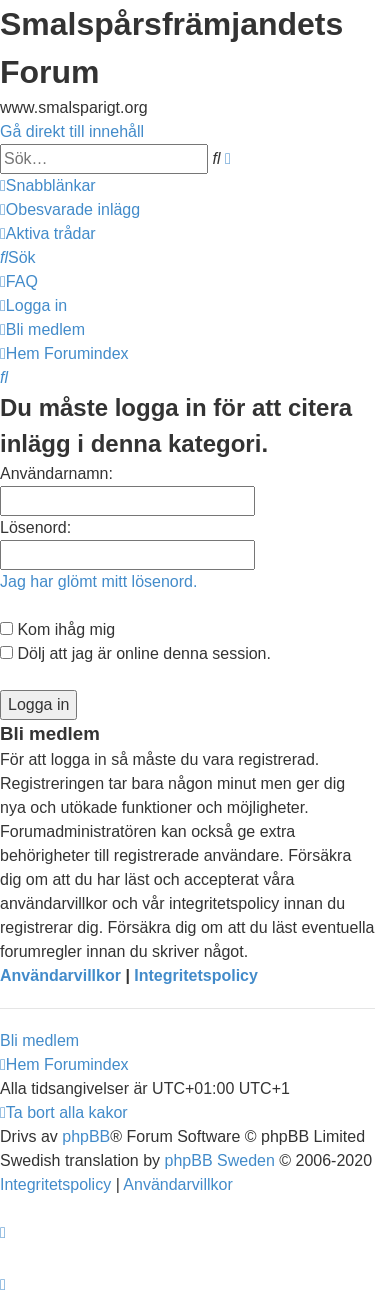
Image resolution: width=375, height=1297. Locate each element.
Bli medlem (39, 1040)
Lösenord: (35, 527)
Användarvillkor (60, 975)
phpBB (86, 1136)
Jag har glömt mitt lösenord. (98, 581)
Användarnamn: (56, 473)
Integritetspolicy (196, 975)
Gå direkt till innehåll (72, 131)
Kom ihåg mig (57, 629)
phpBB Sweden (220, 1160)
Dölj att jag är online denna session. (135, 653)
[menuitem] (70, 209)
